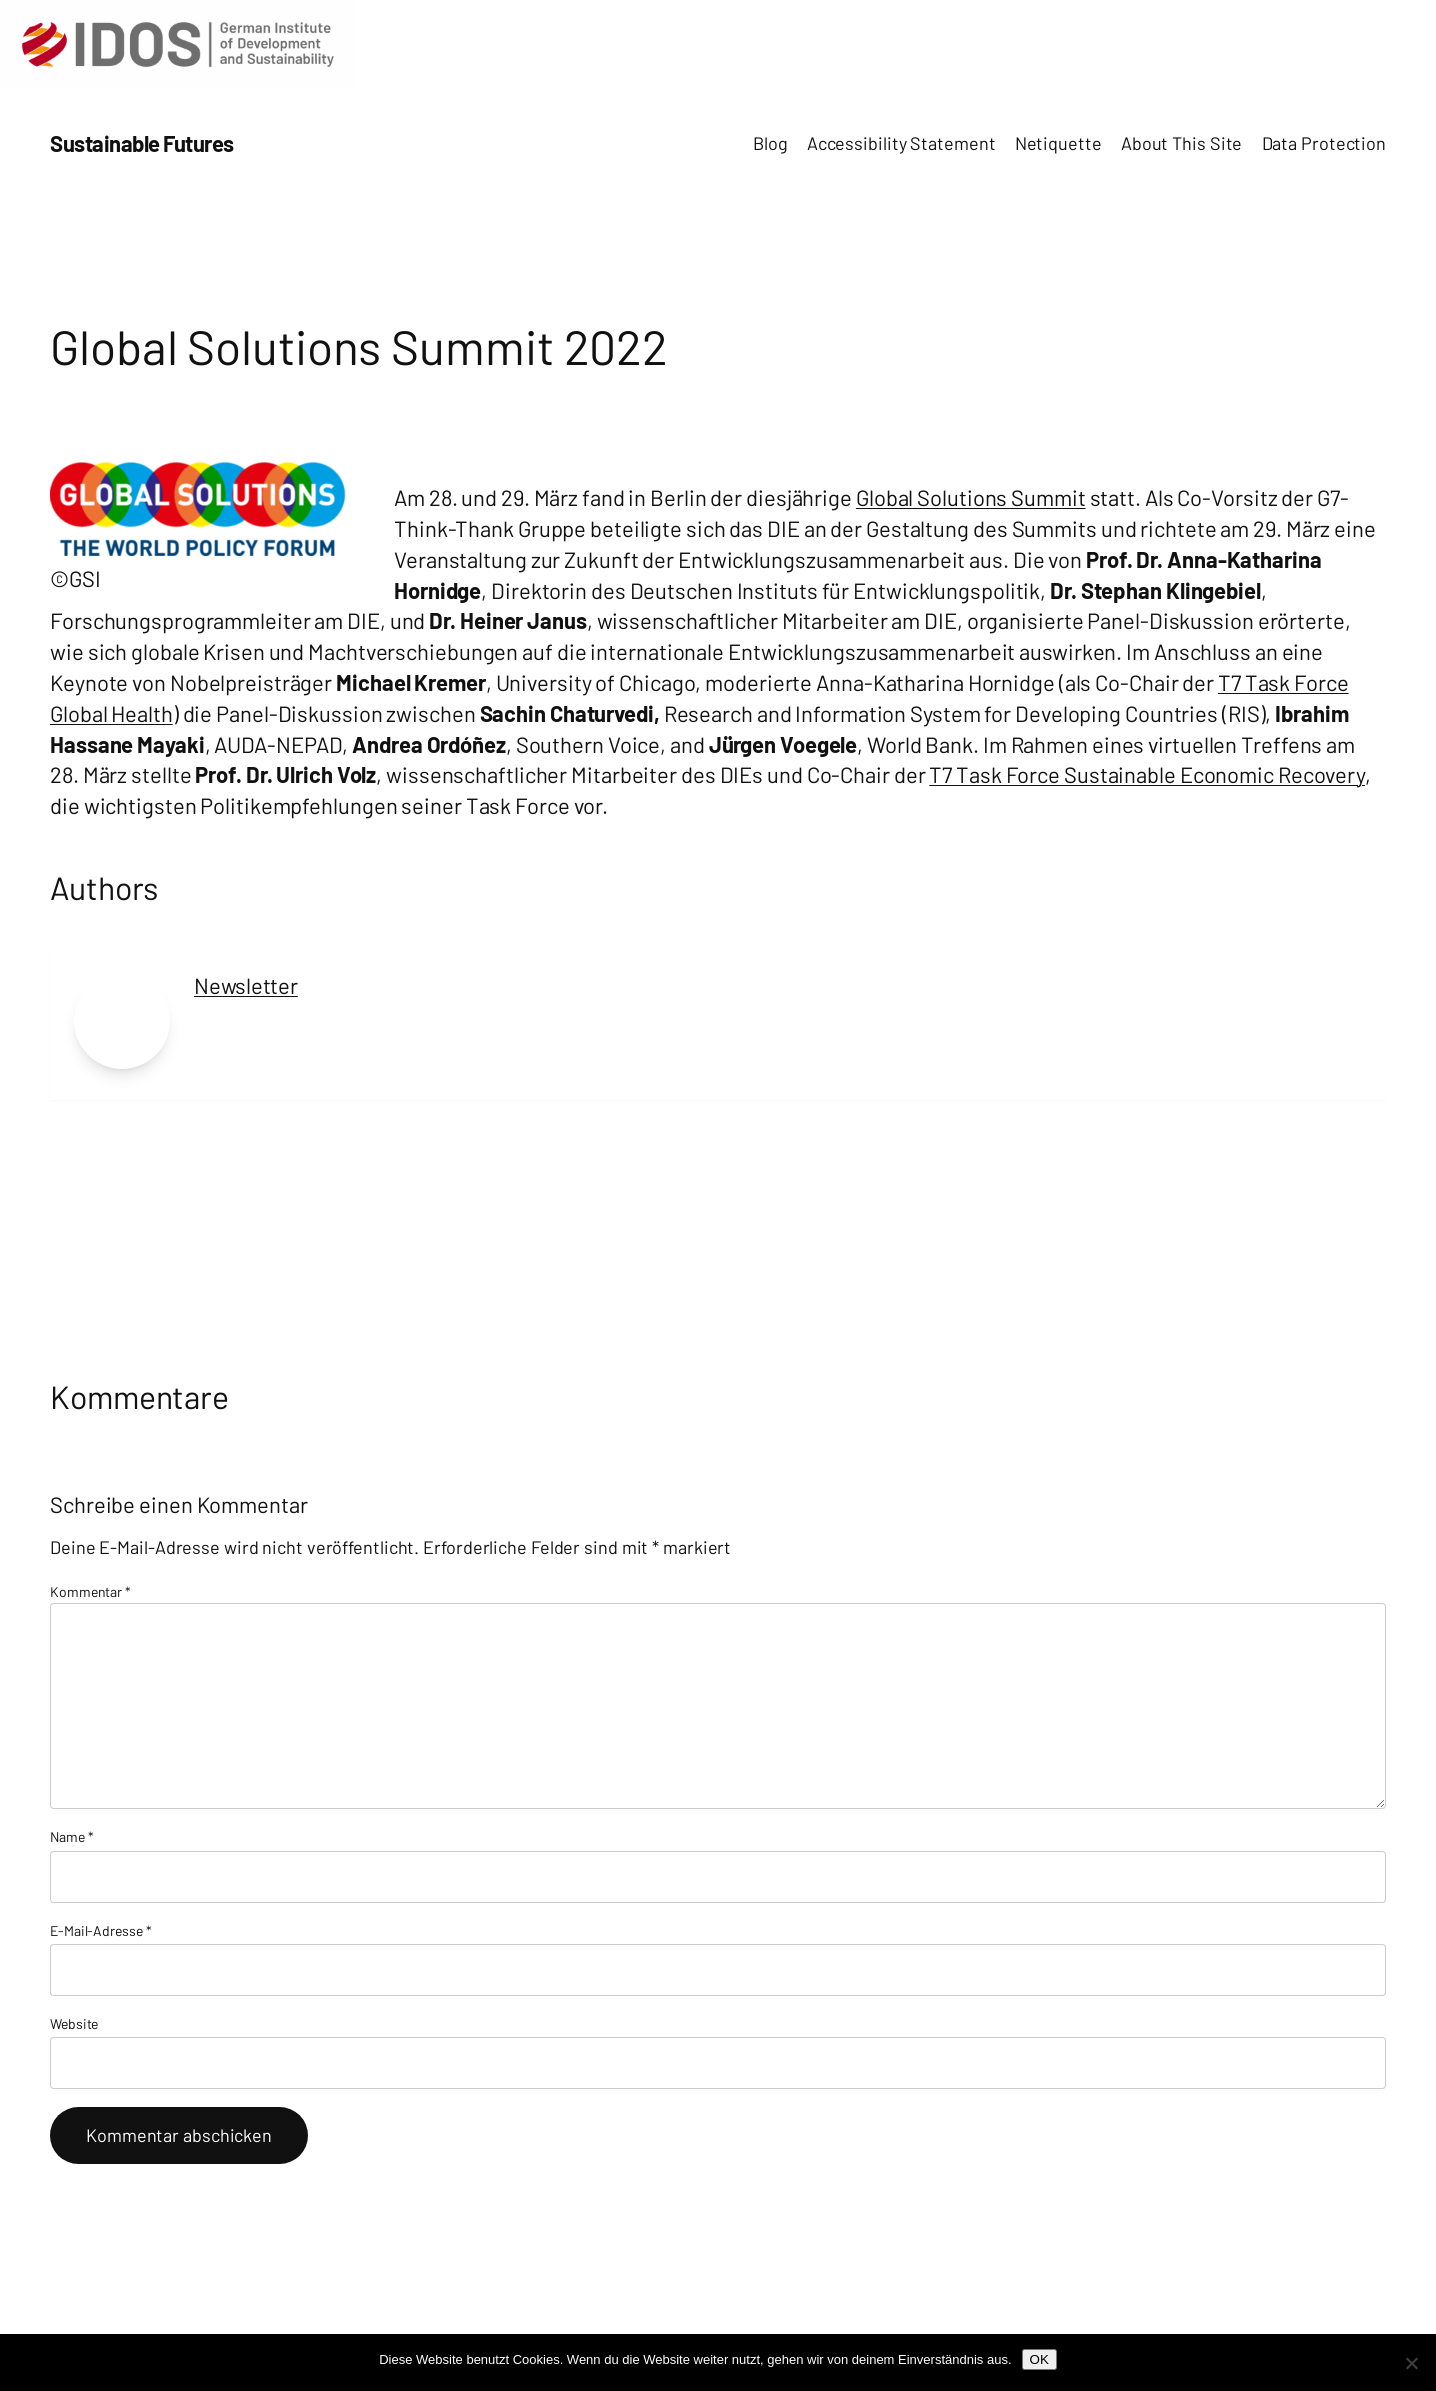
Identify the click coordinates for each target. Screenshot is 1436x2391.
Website (74, 2023)
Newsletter (246, 985)
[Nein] (1411, 2363)
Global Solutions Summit (971, 497)
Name (71, 1836)
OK (1039, 2359)
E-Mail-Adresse (100, 1930)
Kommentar (90, 1591)
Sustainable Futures (142, 143)
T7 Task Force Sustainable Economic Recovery (1147, 774)
